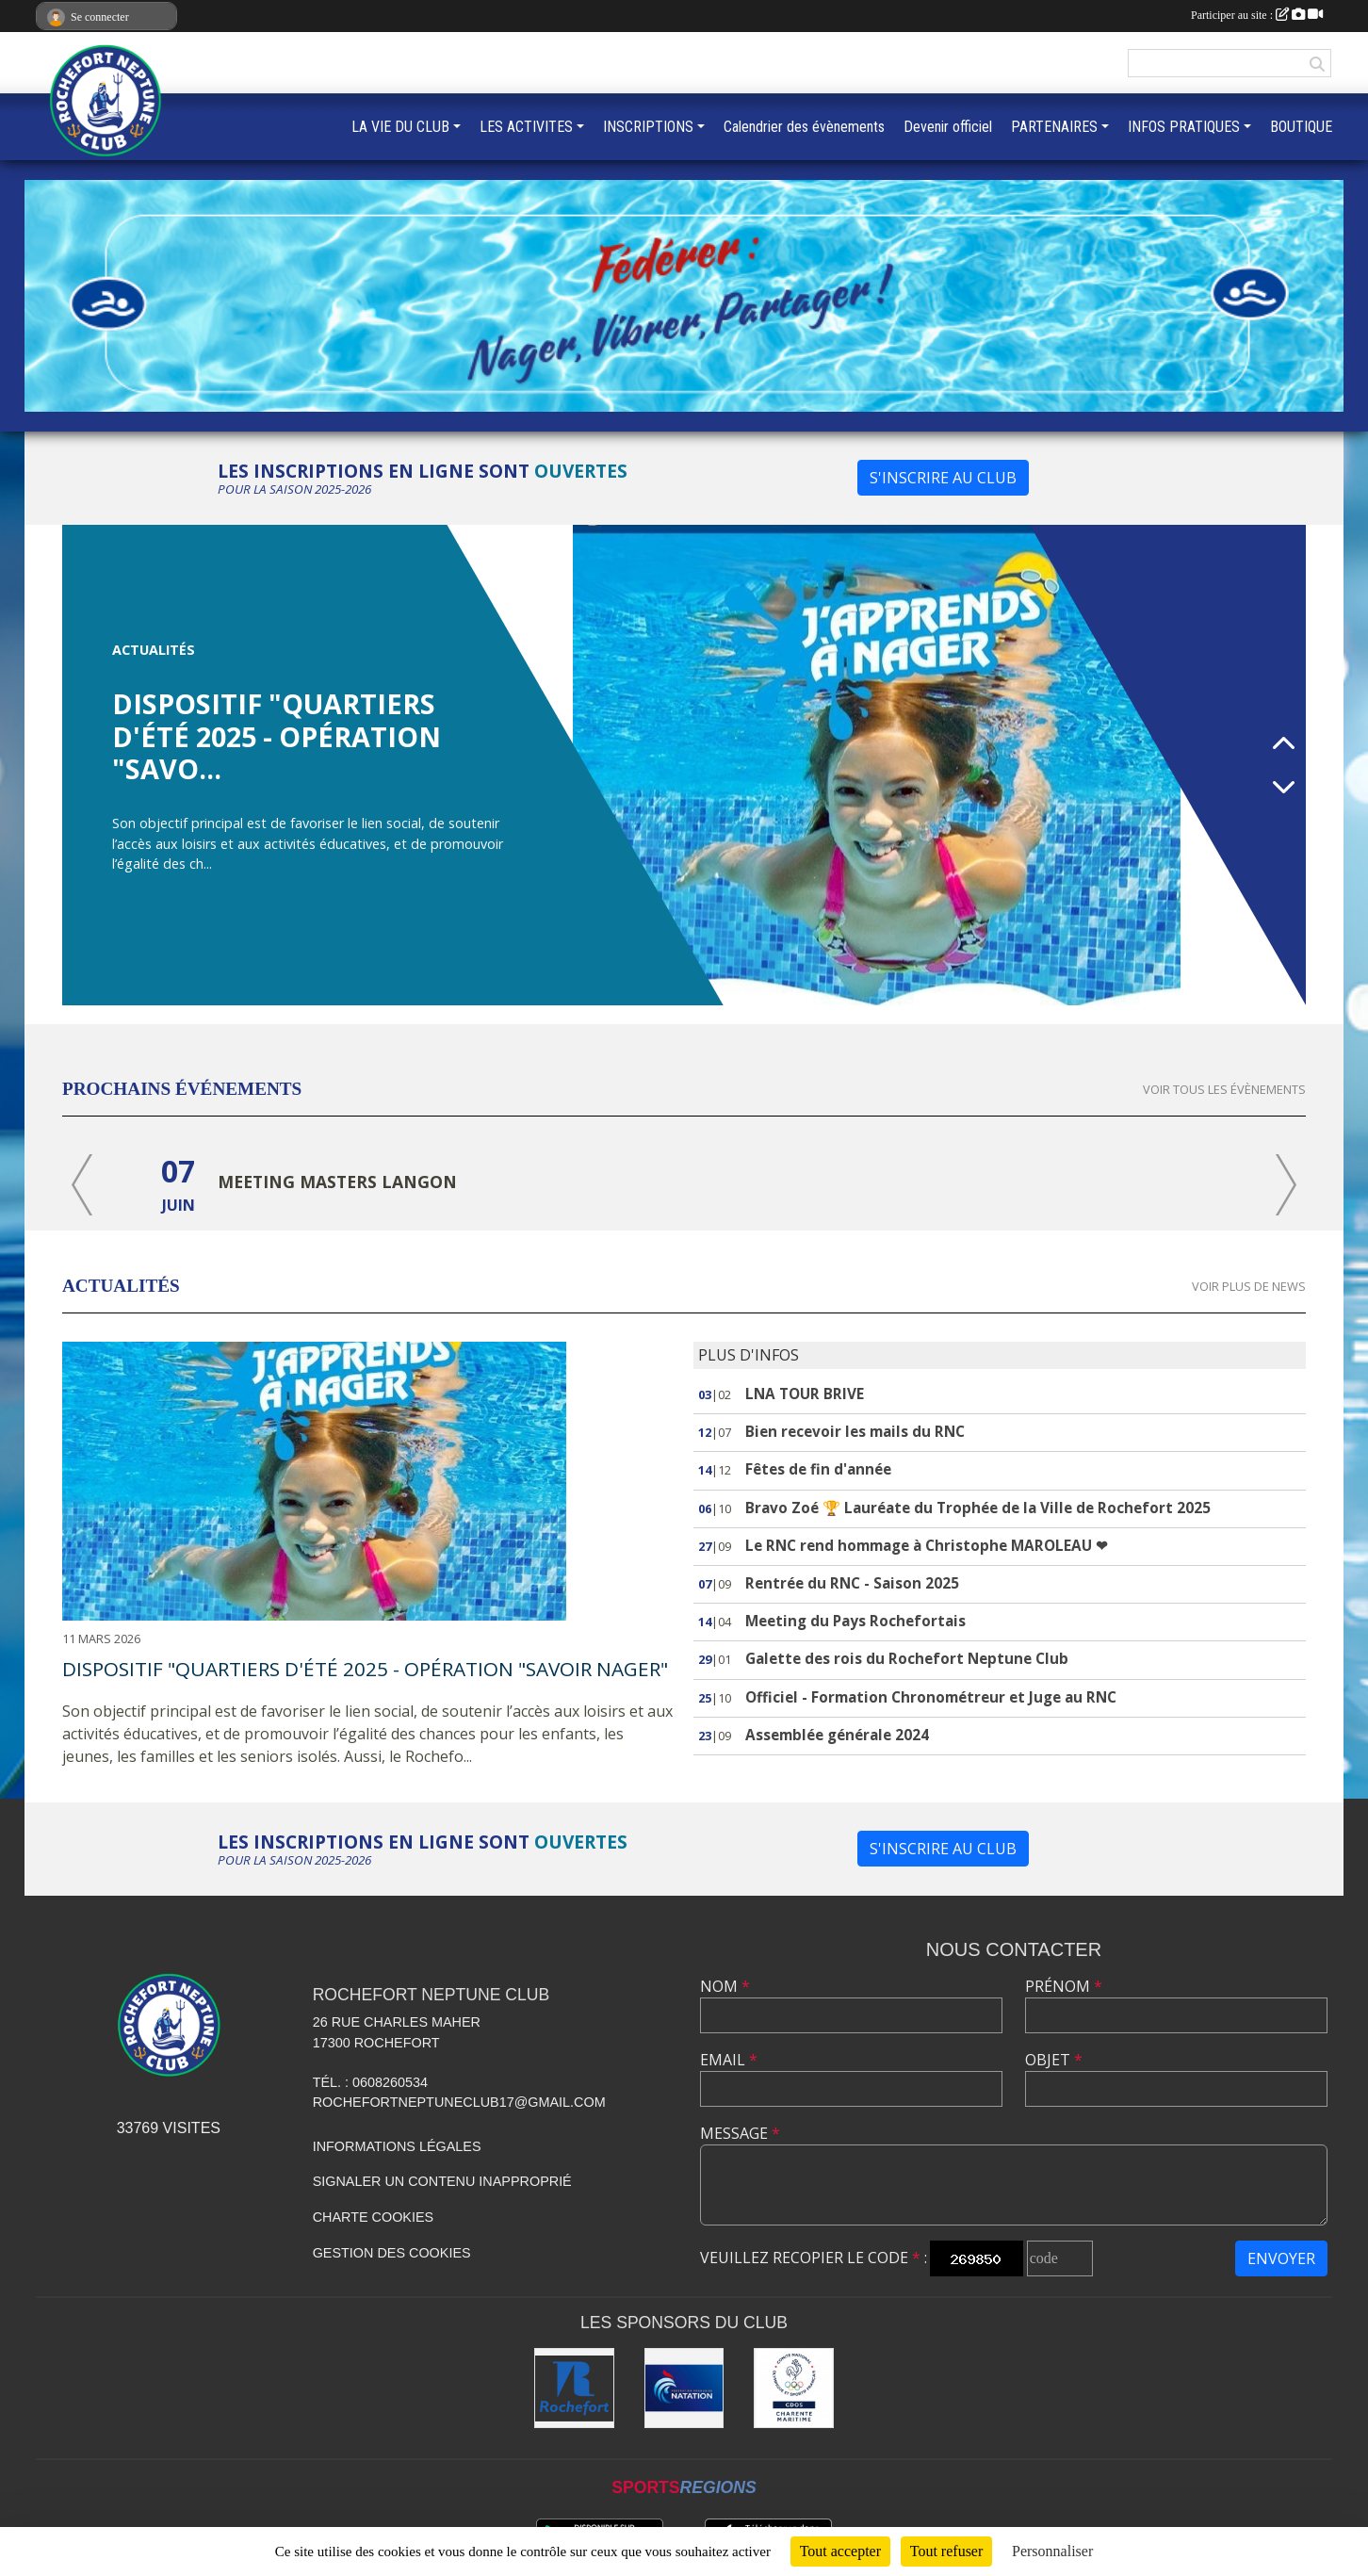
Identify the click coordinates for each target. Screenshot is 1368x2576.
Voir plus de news (1249, 1286)
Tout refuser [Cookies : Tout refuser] (947, 2551)
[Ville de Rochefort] (574, 2388)
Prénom (1063, 1986)
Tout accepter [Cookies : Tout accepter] (840, 2551)
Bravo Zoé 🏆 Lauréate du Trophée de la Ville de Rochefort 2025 (978, 1508)
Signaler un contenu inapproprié (442, 2181)
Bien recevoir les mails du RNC (855, 1432)
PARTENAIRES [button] (1054, 127)
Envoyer (1281, 2258)
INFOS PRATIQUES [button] (1184, 127)
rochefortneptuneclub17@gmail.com (459, 2102)
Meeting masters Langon (337, 1181)
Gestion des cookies (392, 2252)
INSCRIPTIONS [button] (648, 127)
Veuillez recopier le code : (813, 2257)
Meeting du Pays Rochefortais (855, 1621)
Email (728, 2059)
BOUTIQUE (1301, 127)
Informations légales (397, 2146)
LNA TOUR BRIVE (804, 1394)
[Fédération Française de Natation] (684, 2388)
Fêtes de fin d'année (818, 1469)
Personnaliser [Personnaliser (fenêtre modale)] (1052, 2551)
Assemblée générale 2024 (837, 1735)
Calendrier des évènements (804, 127)
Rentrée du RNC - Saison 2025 (852, 1583)
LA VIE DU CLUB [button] (400, 127)
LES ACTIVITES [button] (526, 127)
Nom (725, 1986)
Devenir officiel (948, 127)
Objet (1054, 2059)
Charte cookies (373, 2217)
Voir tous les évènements (1224, 1089)
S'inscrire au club (943, 477)
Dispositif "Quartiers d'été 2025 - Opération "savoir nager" (365, 1668)
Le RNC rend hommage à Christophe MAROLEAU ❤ (926, 1546)
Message (740, 2133)
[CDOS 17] (794, 2388)
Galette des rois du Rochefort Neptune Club (906, 1659)
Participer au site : (1257, 15)
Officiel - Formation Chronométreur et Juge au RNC (930, 1697)
